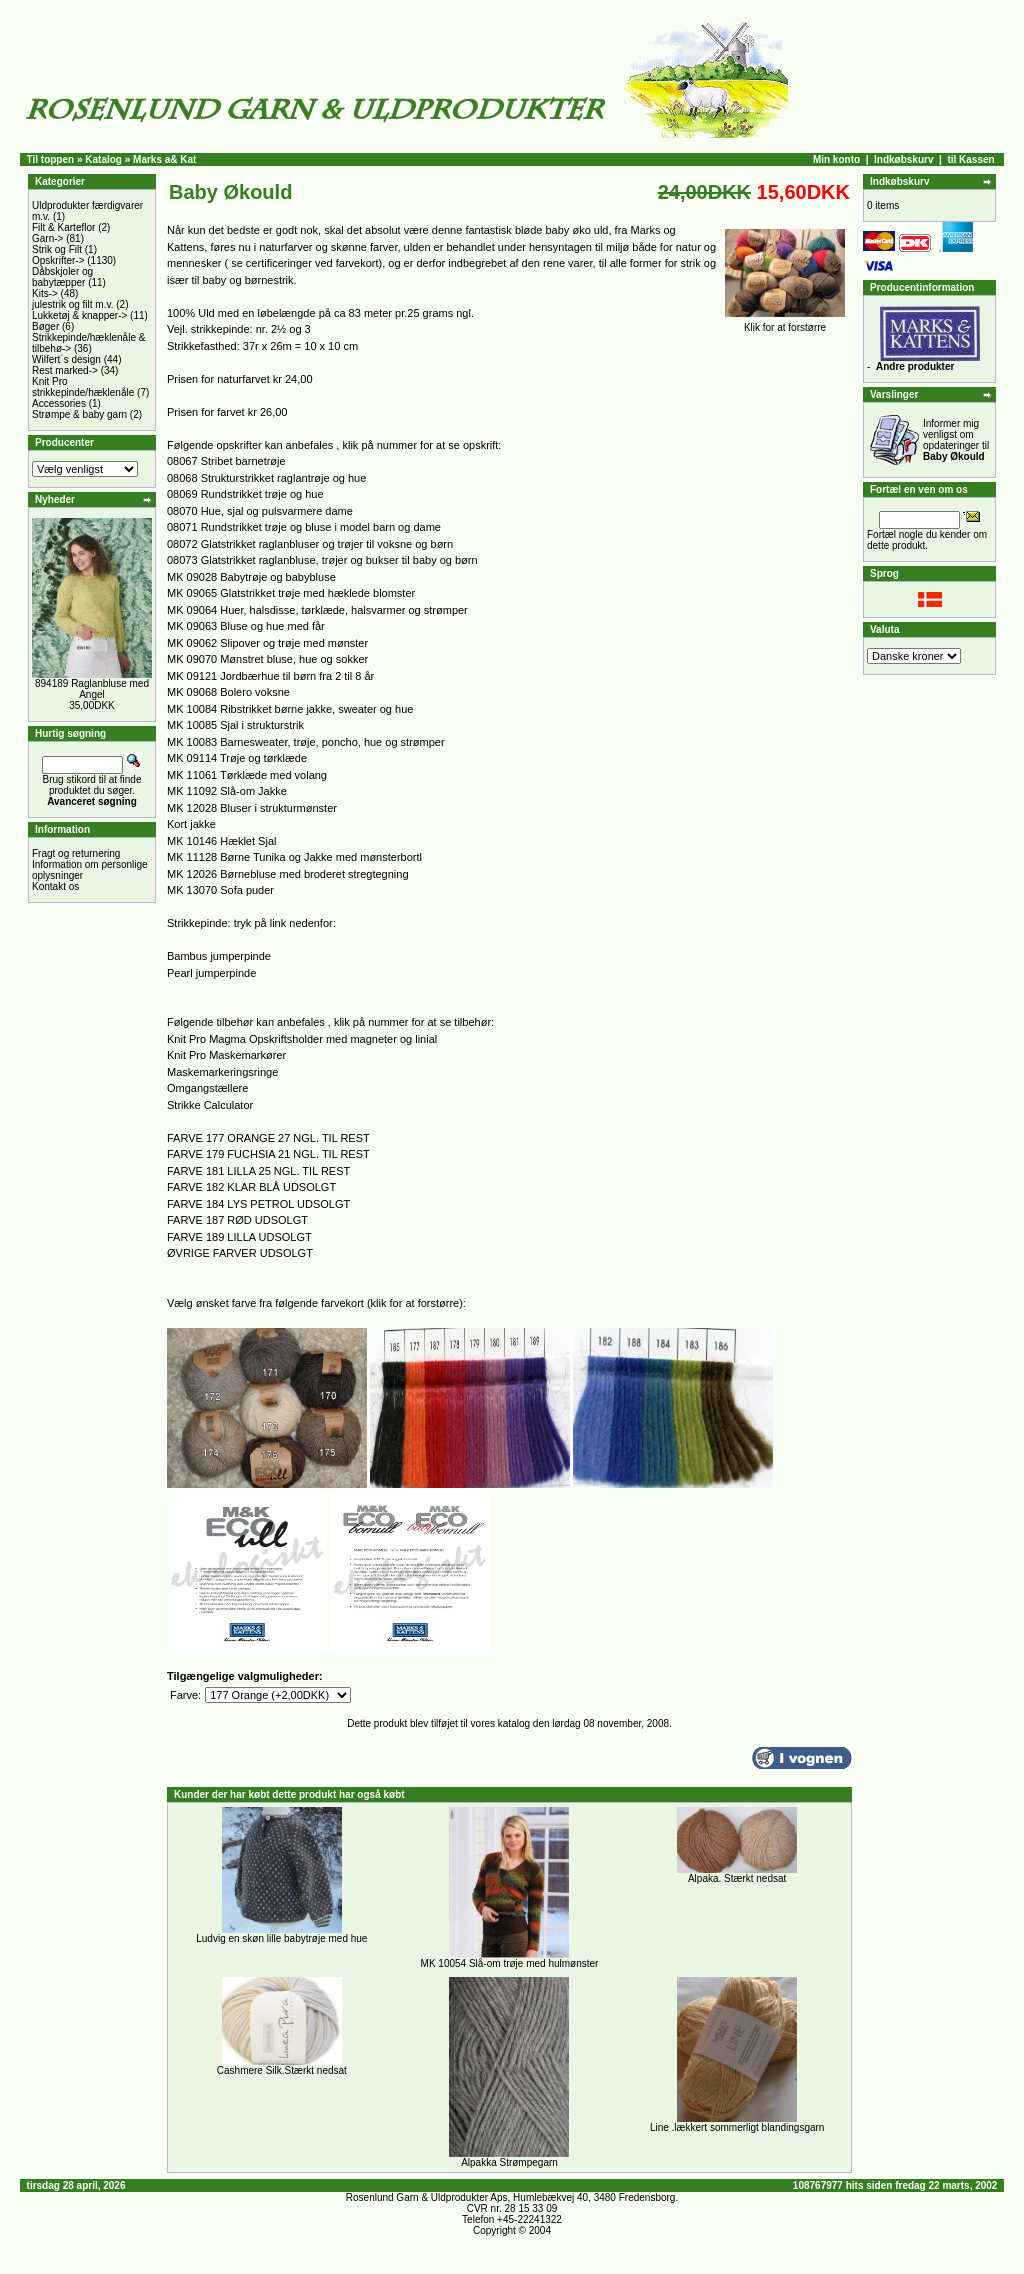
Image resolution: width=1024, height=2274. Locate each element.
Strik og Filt (57, 249)
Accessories (59, 403)
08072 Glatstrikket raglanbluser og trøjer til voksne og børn (310, 544)
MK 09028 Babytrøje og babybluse (251, 577)
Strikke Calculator (210, 1105)
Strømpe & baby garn (79, 414)
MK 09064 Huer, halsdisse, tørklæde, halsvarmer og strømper (317, 610)
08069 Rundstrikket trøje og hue (245, 494)
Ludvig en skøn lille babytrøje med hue (281, 1938)
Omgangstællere (207, 1088)
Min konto (836, 159)
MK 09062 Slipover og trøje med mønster (267, 643)
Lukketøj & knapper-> (79, 315)
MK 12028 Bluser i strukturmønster (252, 808)
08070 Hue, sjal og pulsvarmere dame (260, 511)
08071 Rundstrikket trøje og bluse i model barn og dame (304, 527)
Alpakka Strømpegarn (509, 2162)
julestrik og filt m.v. (73, 304)
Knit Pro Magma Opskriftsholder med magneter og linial (302, 1039)
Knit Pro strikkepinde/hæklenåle (83, 387)
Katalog (103, 159)
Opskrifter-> (58, 260)
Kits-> (45, 293)
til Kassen (970, 159)
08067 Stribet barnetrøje (226, 461)
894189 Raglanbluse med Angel (92, 689)
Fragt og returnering (76, 853)
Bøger (45, 326)
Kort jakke (191, 824)
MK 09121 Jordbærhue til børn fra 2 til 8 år (270, 676)
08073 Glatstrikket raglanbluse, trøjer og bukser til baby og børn (322, 560)
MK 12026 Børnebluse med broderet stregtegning (288, 874)
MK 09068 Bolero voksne (228, 692)
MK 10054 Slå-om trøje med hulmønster (510, 1963)
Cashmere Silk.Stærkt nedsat (282, 2070)
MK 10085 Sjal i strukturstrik (235, 725)
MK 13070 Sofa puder (220, 890)
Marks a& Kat (164, 159)
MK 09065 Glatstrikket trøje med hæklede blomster (291, 593)
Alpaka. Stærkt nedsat (737, 1878)
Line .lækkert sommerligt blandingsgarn (737, 2127)
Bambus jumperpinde (219, 956)
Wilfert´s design (66, 359)
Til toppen (51, 159)
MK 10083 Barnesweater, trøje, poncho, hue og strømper (306, 742)
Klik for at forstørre (785, 323)
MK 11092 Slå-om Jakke (227, 791)
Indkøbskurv (903, 159)
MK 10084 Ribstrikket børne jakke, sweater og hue (290, 709)
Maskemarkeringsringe (222, 1072)
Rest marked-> (65, 370)
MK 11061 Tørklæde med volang (247, 775)
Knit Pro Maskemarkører (226, 1055)
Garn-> (47, 238)
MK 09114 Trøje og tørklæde (237, 758)
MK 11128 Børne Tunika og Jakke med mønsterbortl (294, 857)
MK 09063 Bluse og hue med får (246, 626)
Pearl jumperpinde (211, 973)
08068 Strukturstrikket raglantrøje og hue (266, 478)
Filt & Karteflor (63, 227)
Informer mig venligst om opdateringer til (956, 440)
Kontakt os (55, 886)
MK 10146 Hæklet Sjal (221, 841)
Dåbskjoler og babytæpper (62, 277)
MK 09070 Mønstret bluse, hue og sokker (267, 659)
